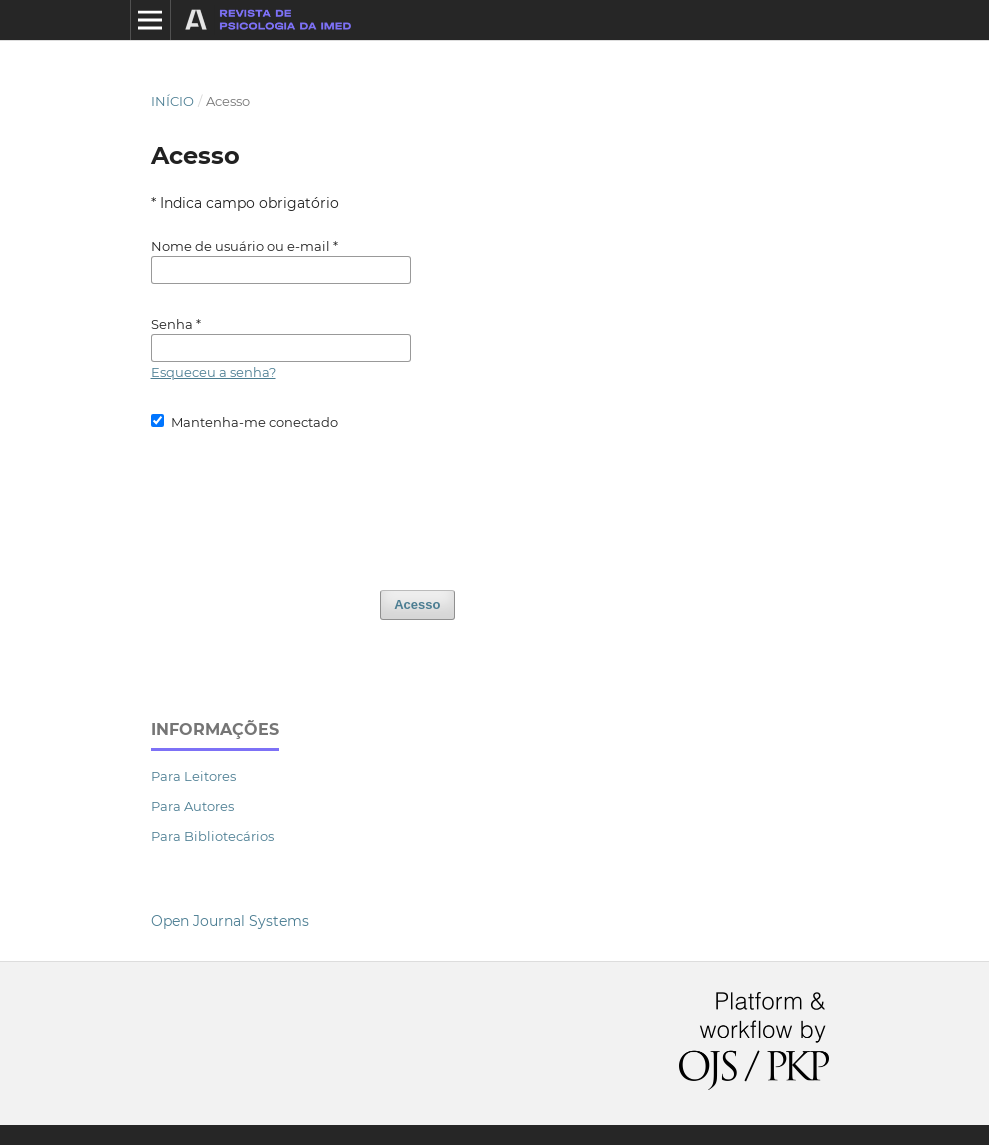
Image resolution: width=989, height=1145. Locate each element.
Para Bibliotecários (212, 836)
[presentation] (303, 501)
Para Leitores (193, 776)
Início (172, 101)
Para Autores (192, 806)
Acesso (417, 604)
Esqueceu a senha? (213, 372)
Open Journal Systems (230, 921)
